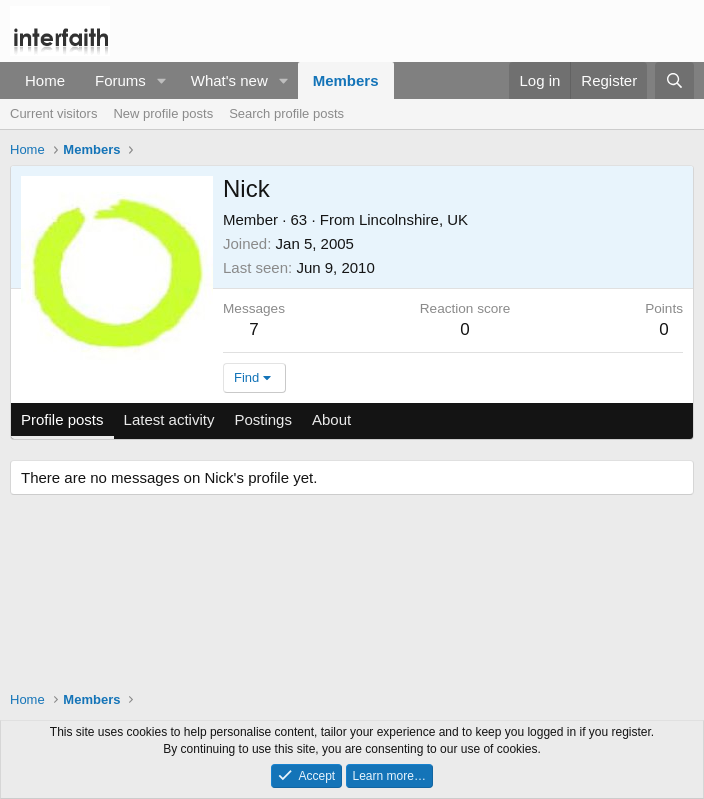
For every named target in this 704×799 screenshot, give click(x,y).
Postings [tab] (263, 419)
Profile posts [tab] (62, 419)
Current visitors (53, 113)
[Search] (674, 80)
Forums (120, 80)
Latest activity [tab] (169, 419)
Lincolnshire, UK (413, 219)
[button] (162, 80)
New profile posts (163, 113)
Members (346, 80)
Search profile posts (286, 113)
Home (45, 80)
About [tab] (331, 419)
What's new (229, 80)
